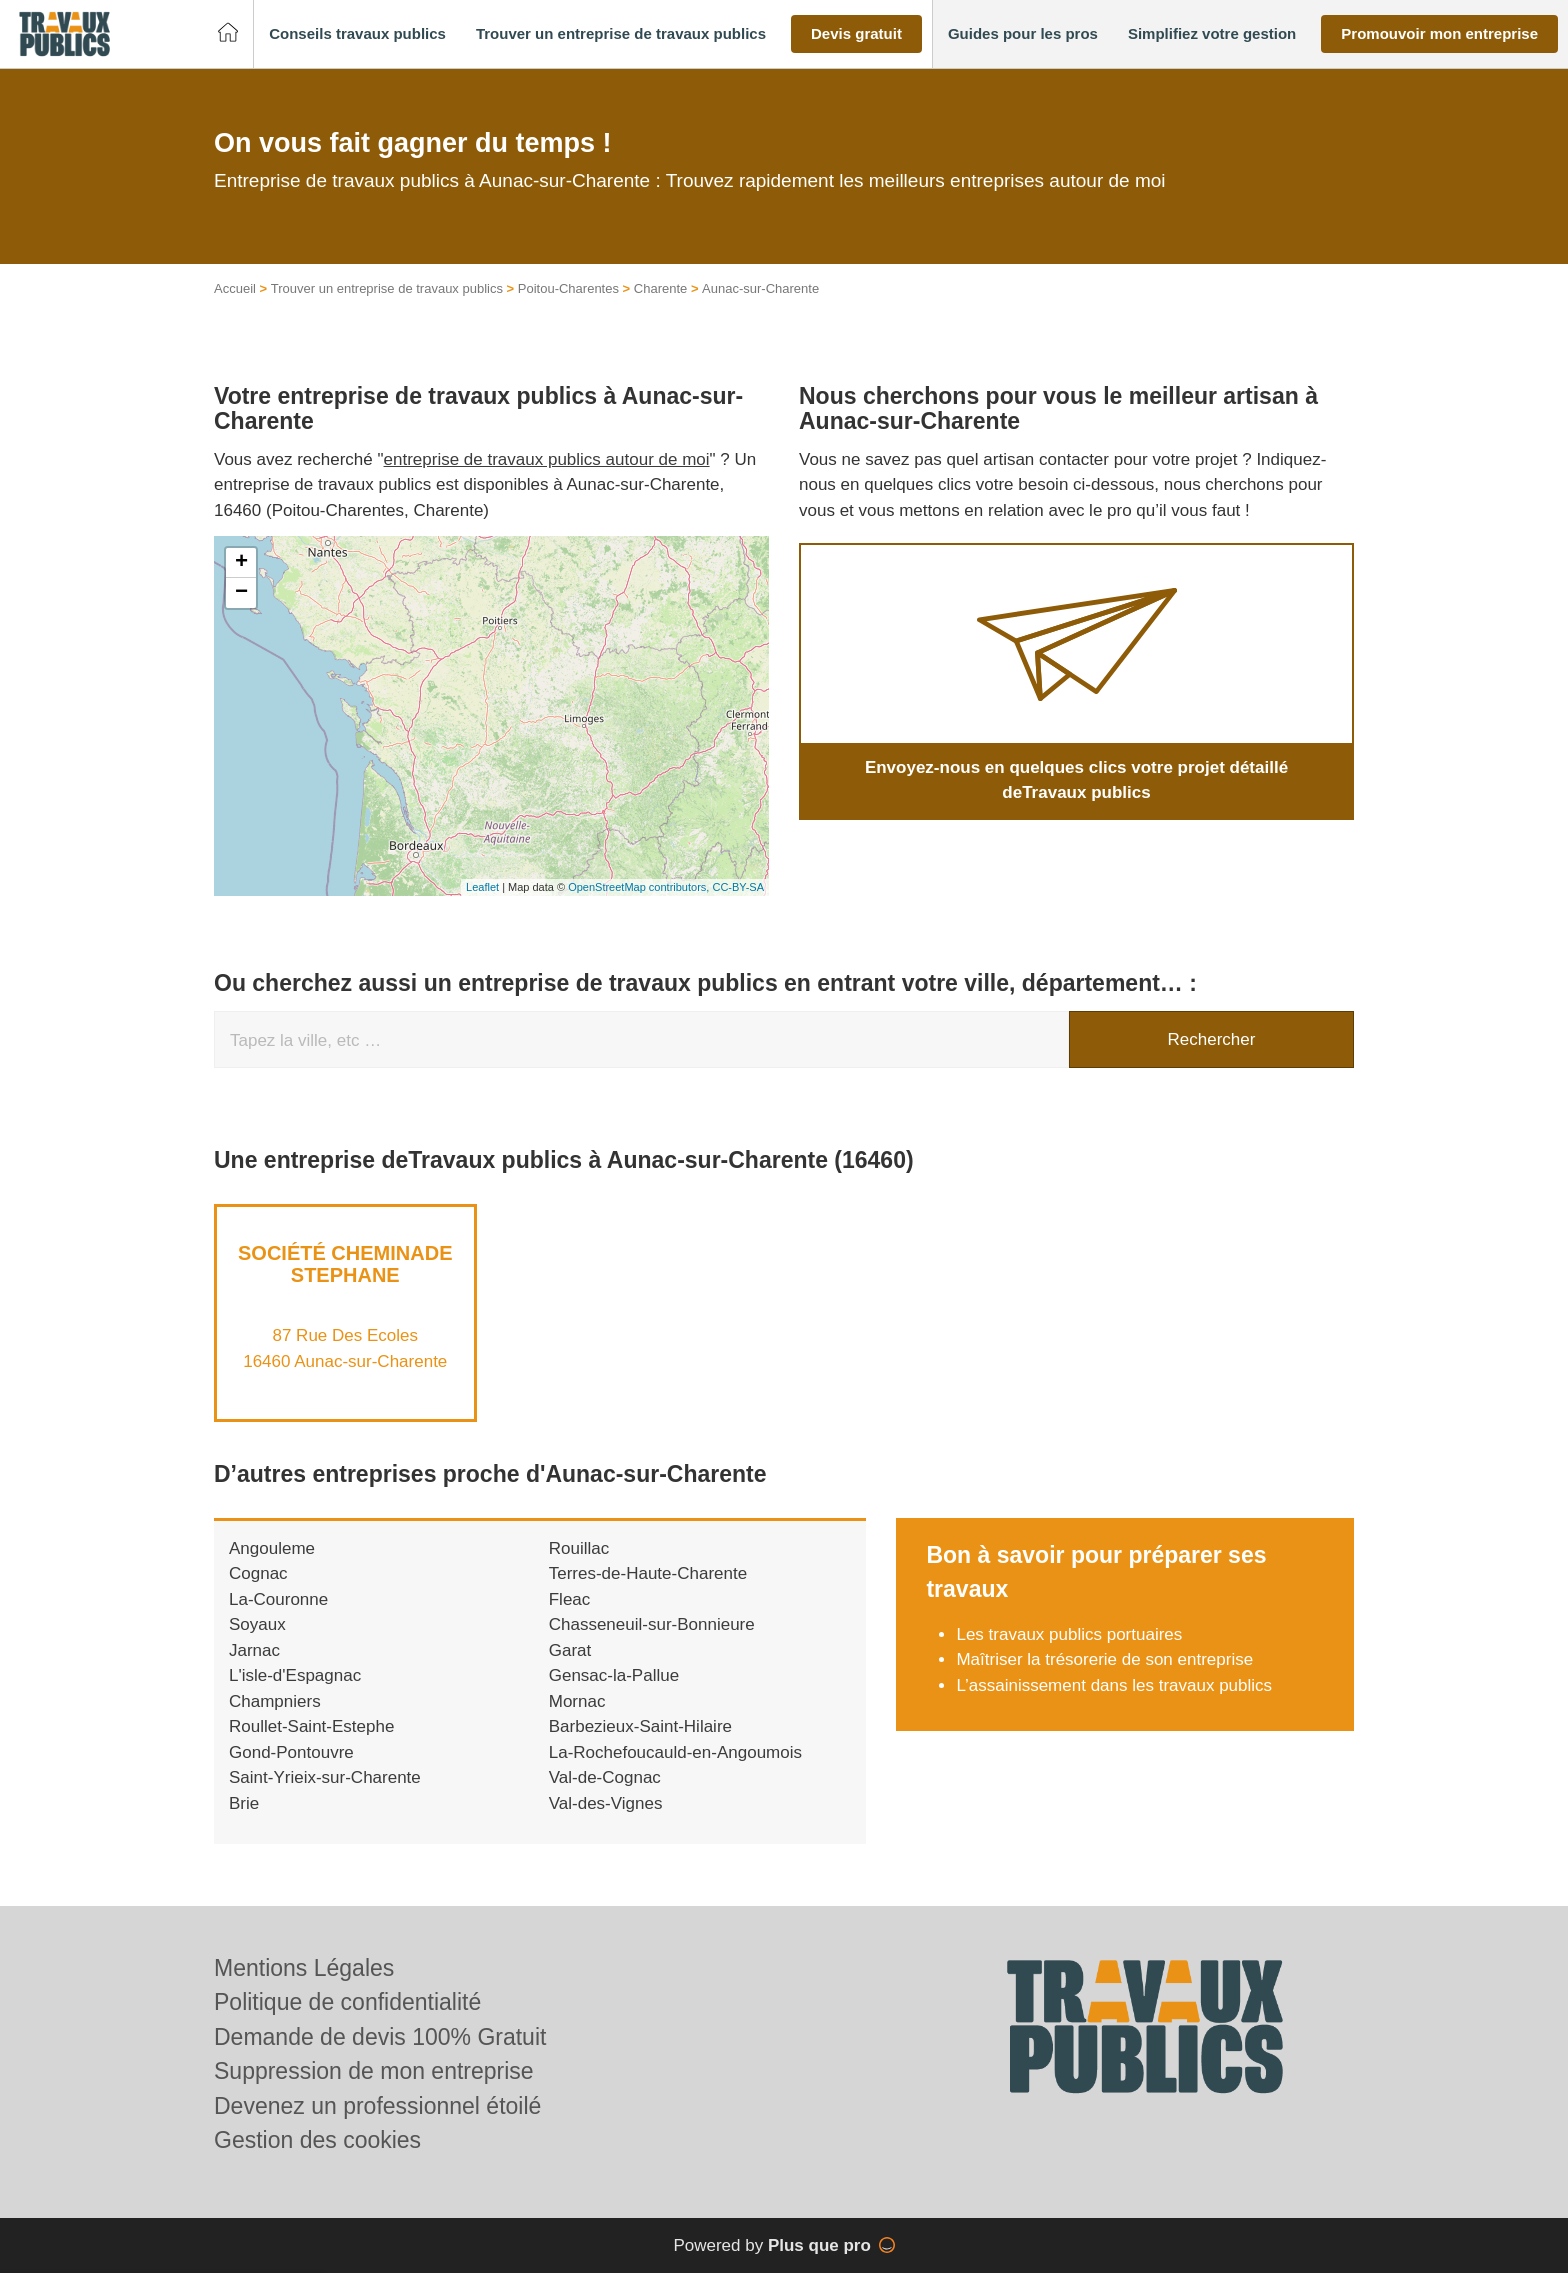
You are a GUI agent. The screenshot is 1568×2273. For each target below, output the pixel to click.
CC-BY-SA (738, 887)
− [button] (241, 593)
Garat (570, 1650)
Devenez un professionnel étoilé (377, 2106)
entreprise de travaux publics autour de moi (547, 459)
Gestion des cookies (317, 2140)
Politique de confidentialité (347, 2002)
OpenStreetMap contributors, (640, 887)
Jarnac (254, 1650)
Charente (660, 288)
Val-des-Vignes (606, 1803)
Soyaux (257, 1624)
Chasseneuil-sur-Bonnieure (652, 1624)
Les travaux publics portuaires (1069, 1634)
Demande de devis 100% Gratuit (380, 2037)
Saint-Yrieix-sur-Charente (325, 1777)
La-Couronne (278, 1599)
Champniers (275, 1701)
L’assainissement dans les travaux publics (1114, 1685)
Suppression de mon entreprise (374, 2071)
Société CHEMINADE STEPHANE (345, 1264)
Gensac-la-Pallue (614, 1675)
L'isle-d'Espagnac (295, 1675)
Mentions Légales (304, 1968)
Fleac (570, 1599)
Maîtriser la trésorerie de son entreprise (1104, 1659)
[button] (357, 34)
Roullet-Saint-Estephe (311, 1726)
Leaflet (482, 887)
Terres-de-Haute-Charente (648, 1573)
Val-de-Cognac (605, 1777)
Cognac (258, 1573)
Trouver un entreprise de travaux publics (387, 288)
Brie (244, 1803)
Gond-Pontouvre (291, 1752)
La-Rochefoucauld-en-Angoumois (675, 1752)
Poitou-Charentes (568, 288)
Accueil (235, 288)
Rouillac (579, 1548)
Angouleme (272, 1548)
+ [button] (241, 563)
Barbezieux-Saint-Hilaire (640, 1726)
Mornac (577, 1701)
